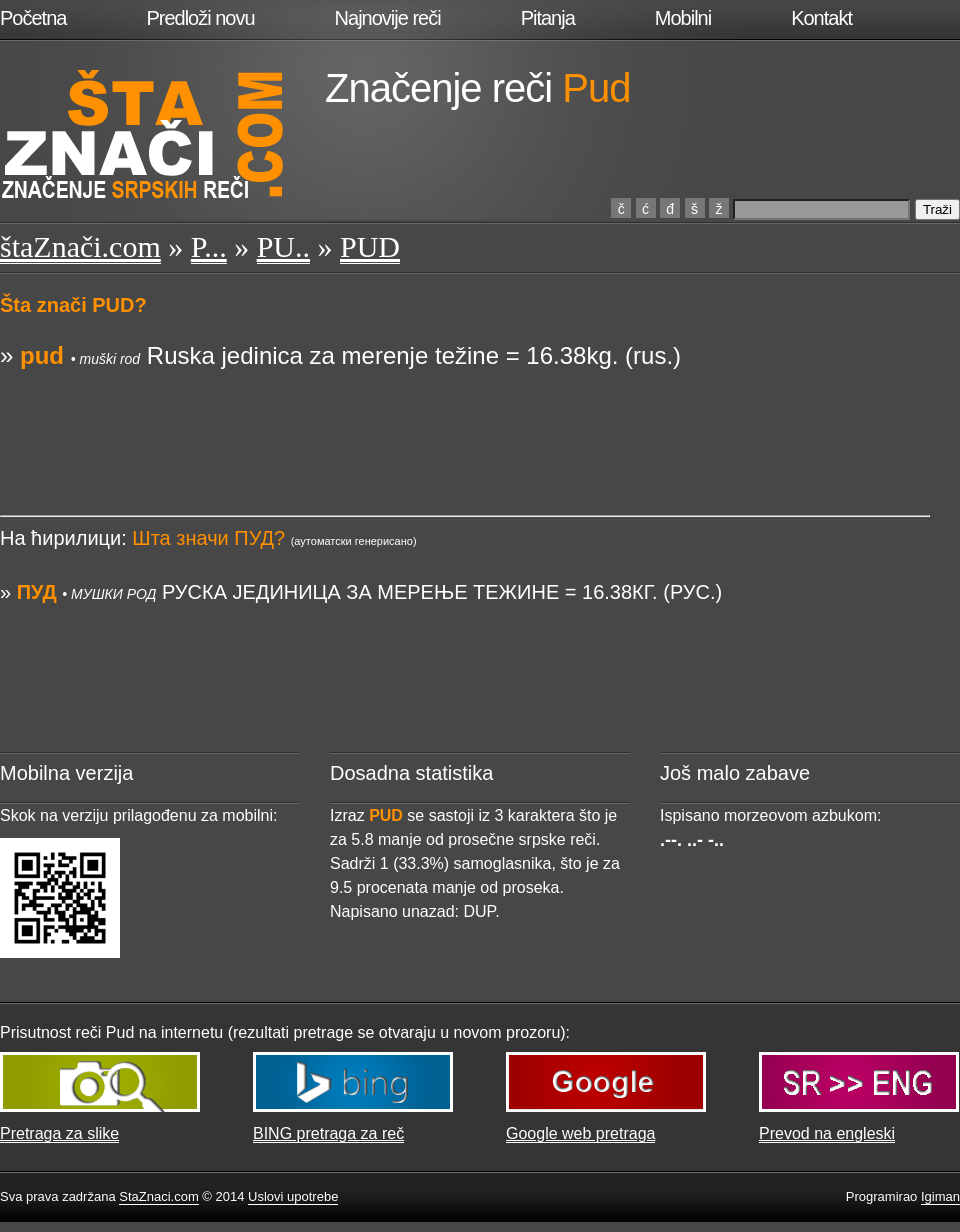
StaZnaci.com (158, 1196)
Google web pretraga (580, 1133)
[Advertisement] (465, 418)
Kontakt (821, 18)
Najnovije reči (388, 18)
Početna (33, 18)
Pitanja (548, 18)
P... (209, 246)
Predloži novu (200, 18)
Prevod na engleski (827, 1133)
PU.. (283, 246)
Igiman (940, 1196)
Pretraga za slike (59, 1133)
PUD (370, 246)
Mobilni (683, 18)
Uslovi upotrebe (293, 1196)
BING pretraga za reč (328, 1133)
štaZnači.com (80, 246)
